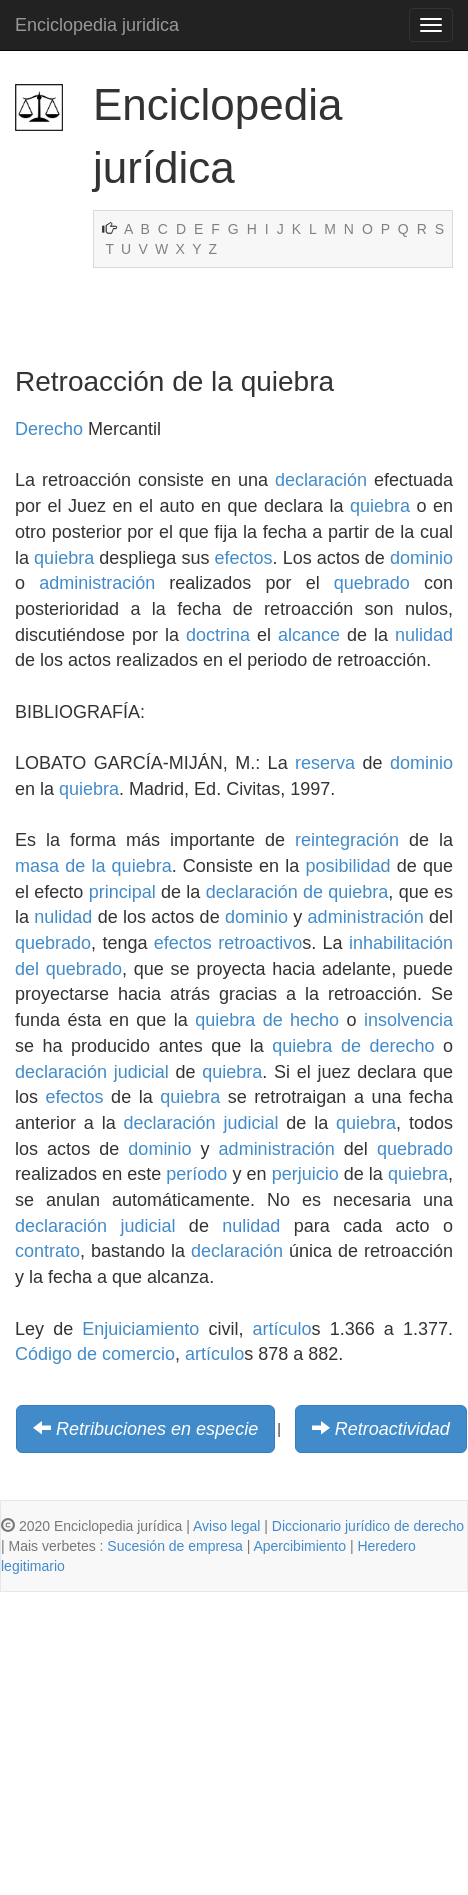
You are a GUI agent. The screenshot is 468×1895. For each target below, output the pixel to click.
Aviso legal (226, 1526)
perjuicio (305, 1174)
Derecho (49, 429)
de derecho (388, 1046)
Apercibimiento (299, 1546)
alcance (309, 635)
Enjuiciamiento (140, 1329)
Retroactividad (392, 1429)
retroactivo (260, 943)
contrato (47, 1251)
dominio (421, 558)
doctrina (218, 635)
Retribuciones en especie (157, 1429)
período (196, 1174)
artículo (282, 1329)
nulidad (424, 635)
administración (97, 583)
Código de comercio (95, 1354)
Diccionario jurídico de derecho (368, 1526)
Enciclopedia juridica (97, 25)
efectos (244, 558)
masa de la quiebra (93, 866)
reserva (325, 763)
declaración (321, 480)
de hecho (301, 1020)
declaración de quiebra (297, 892)
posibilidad (348, 866)
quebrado (372, 583)
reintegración (347, 840)
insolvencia (408, 1020)
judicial (141, 1072)
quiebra (380, 506)
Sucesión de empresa (174, 1546)
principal (122, 892)
